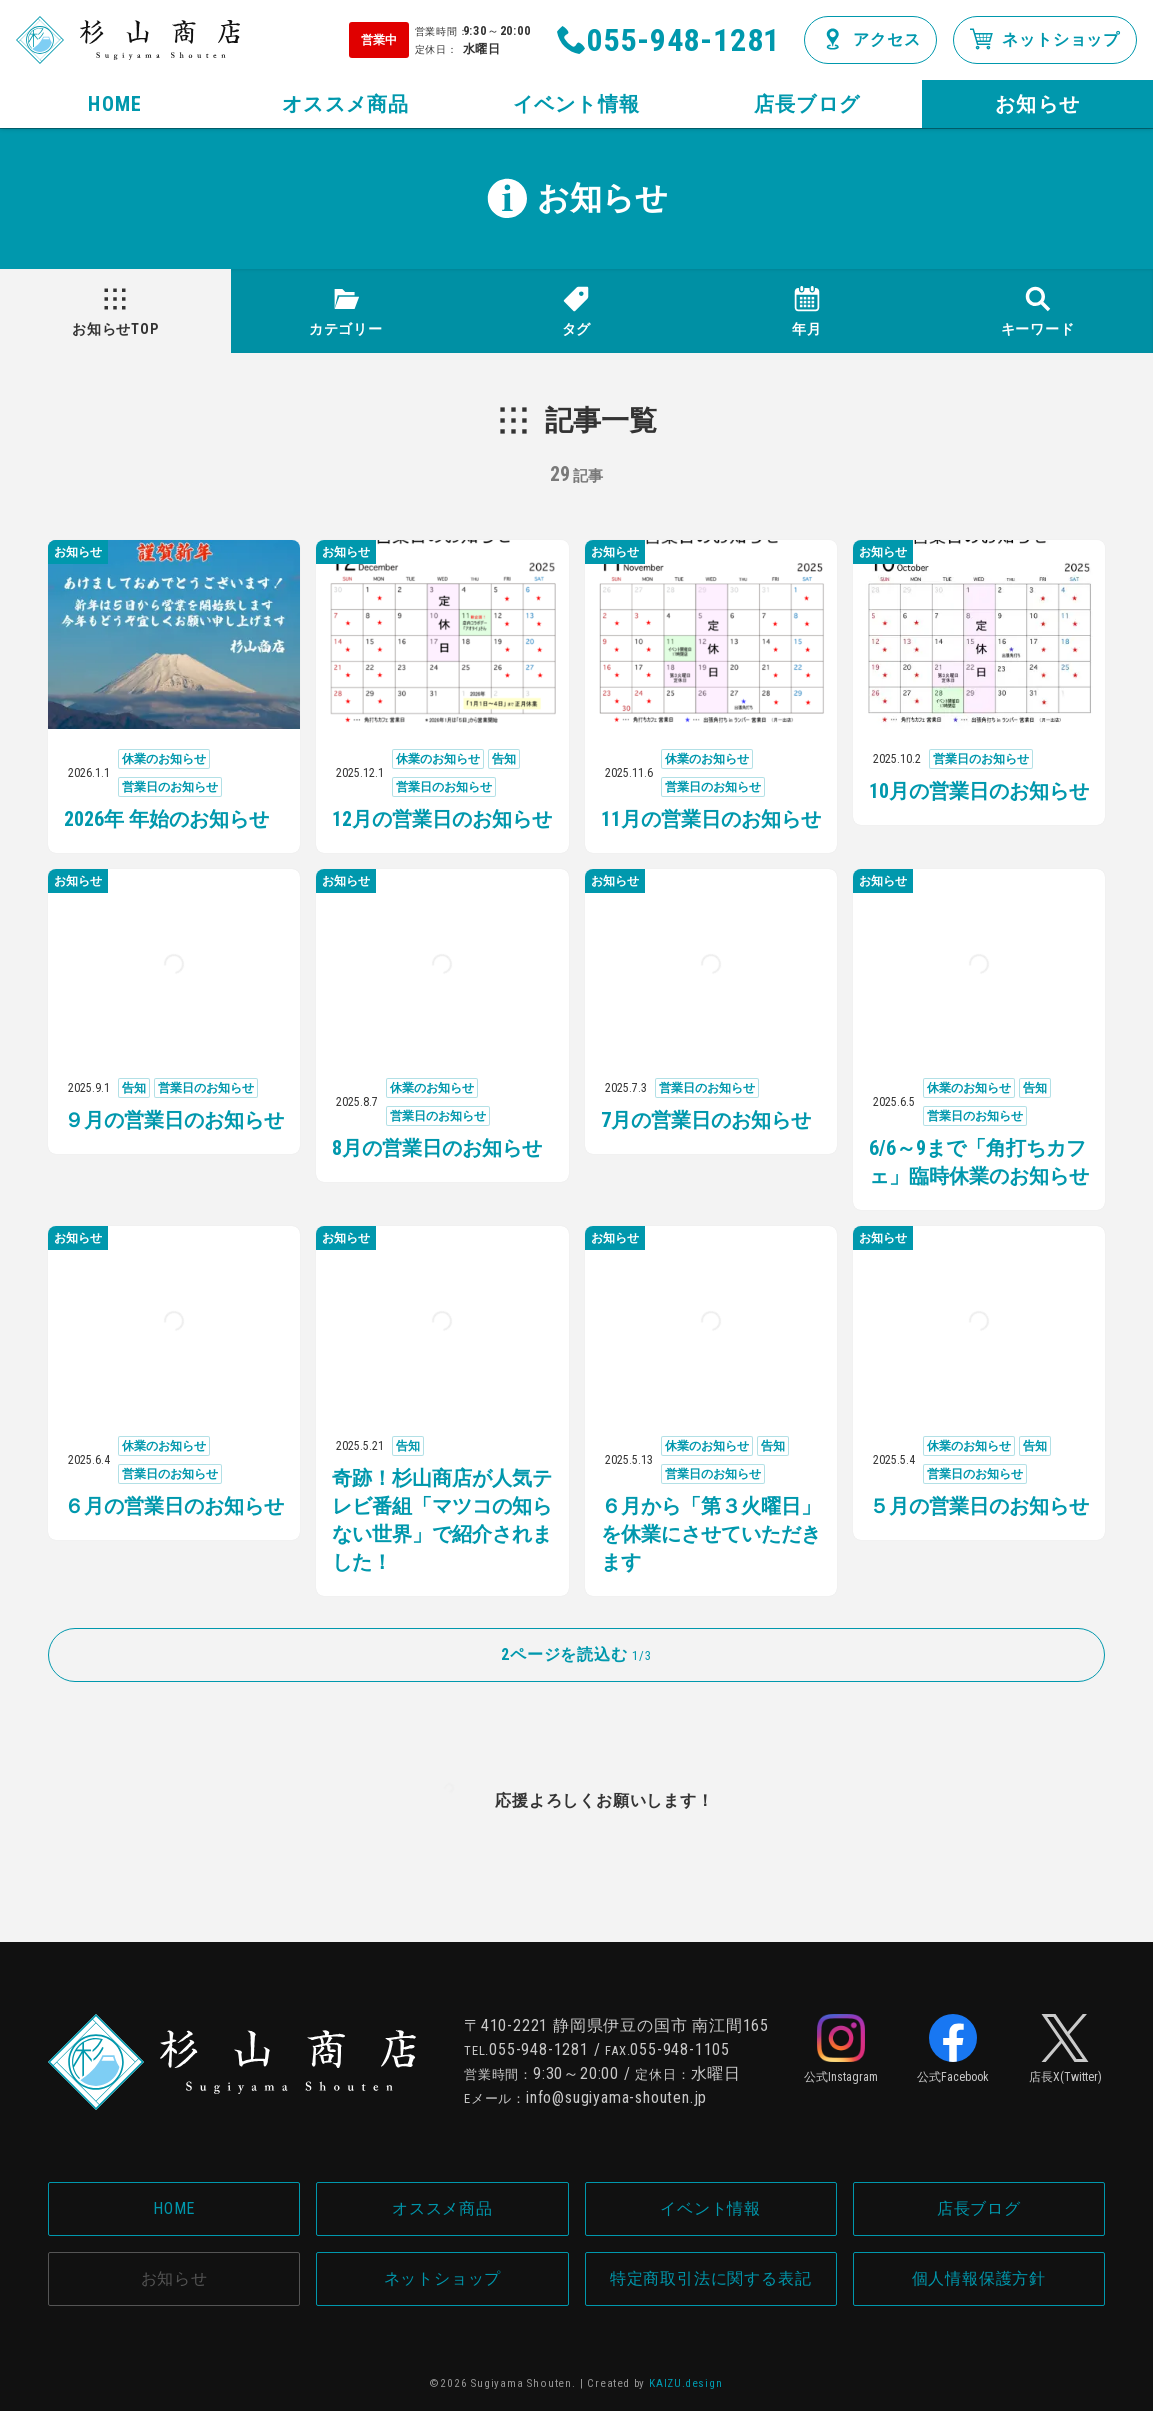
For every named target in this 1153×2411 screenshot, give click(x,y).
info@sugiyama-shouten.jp (616, 2097)
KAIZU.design (686, 2383)
